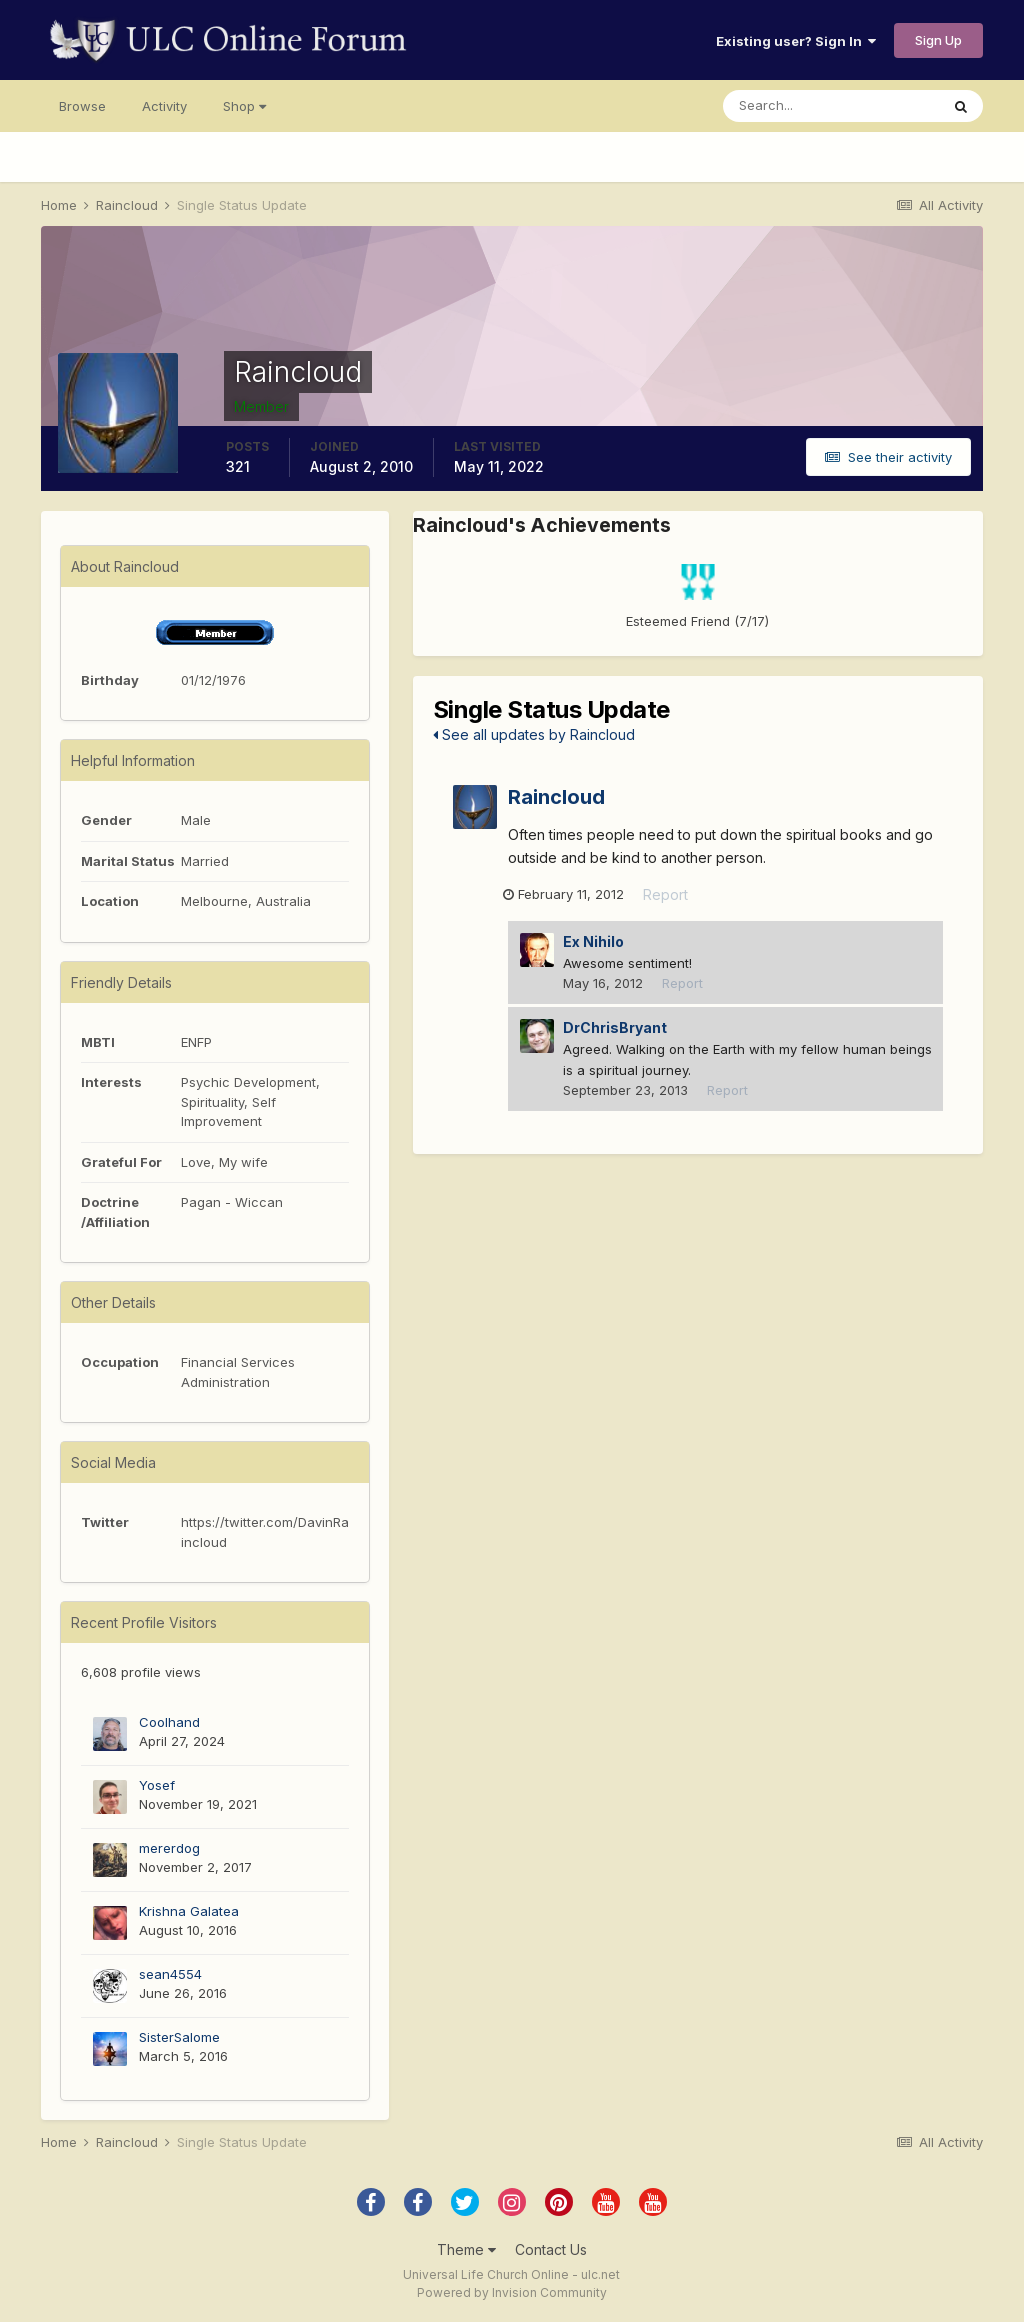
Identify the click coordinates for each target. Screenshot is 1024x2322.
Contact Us (551, 2249)
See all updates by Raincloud (534, 734)
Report (670, 896)
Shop (244, 106)
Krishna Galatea (189, 1911)
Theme (466, 2249)
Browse (82, 106)
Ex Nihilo (593, 942)
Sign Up (938, 40)
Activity (164, 106)
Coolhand (169, 1722)
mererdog (169, 1848)
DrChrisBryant (615, 1028)
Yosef (157, 1785)
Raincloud (556, 797)
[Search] (831, 106)
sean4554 (170, 1974)
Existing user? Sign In (796, 41)
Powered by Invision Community (512, 2292)
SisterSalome (179, 2037)
